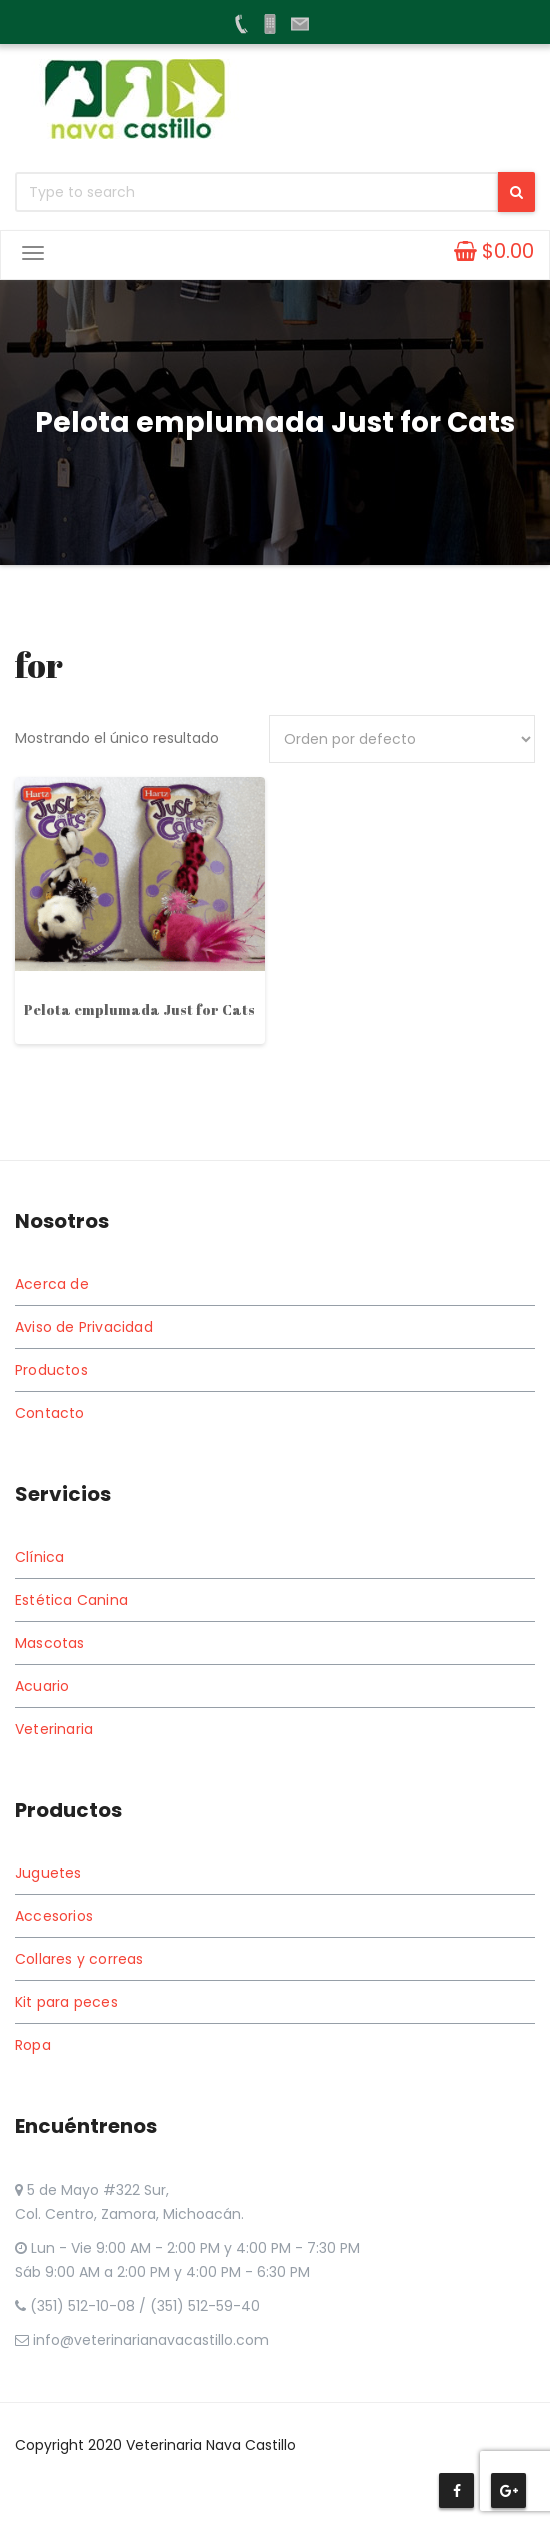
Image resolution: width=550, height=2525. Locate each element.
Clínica (39, 1557)
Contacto (50, 1413)
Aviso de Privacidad (84, 1327)
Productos (51, 1370)
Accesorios (54, 1916)
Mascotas (50, 1643)
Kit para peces (66, 2002)
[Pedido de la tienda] (402, 739)
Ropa (33, 2045)
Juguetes (48, 1873)
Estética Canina (71, 1600)
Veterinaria (54, 1729)
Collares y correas (79, 1959)
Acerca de (52, 1284)
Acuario (42, 1686)
